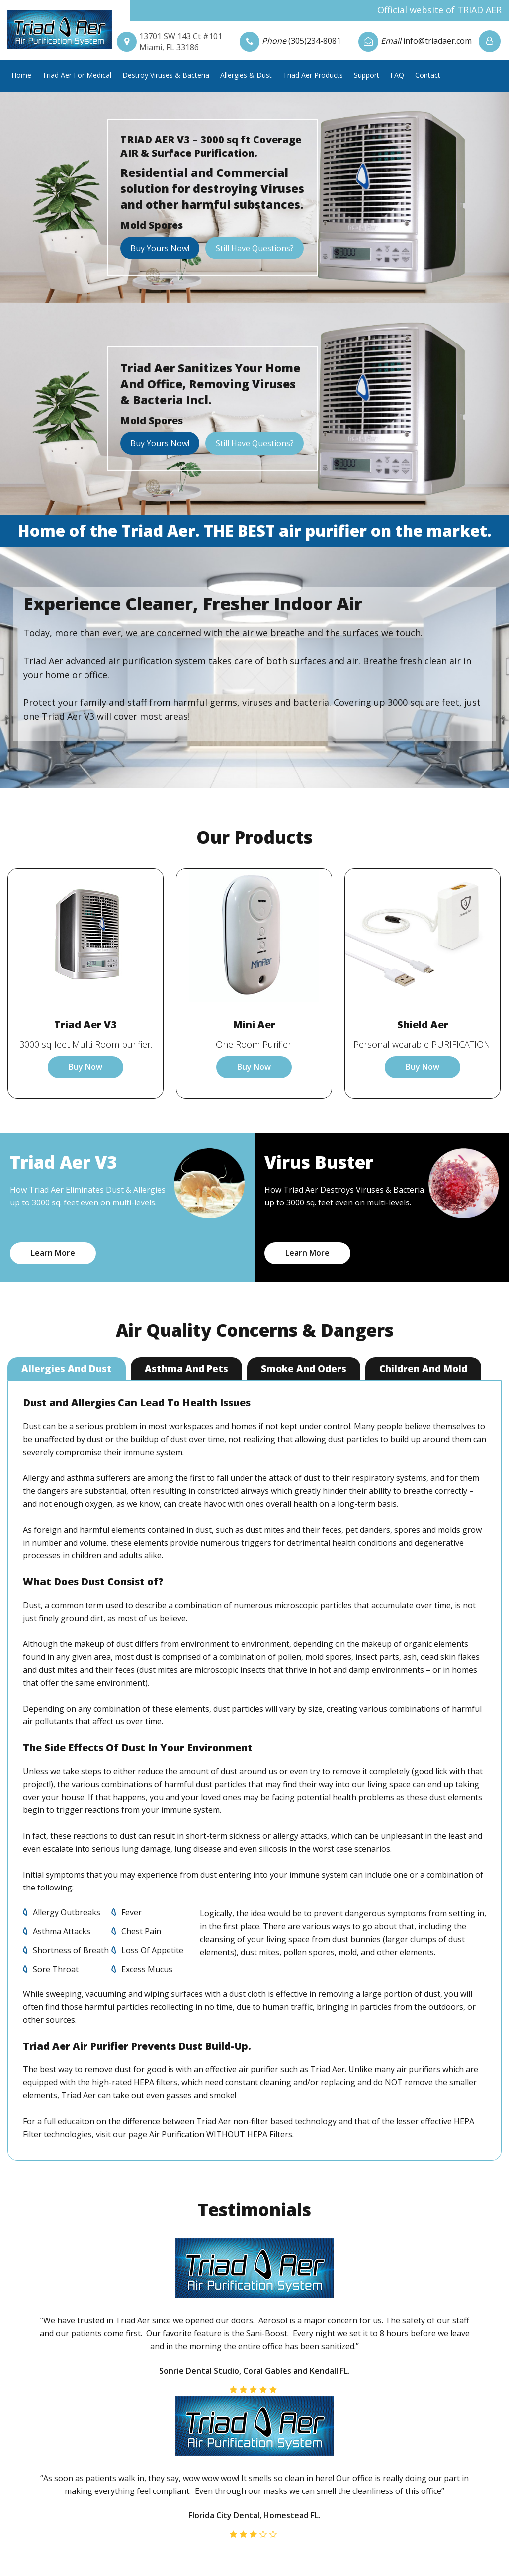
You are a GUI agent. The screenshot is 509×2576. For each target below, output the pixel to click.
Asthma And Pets (187, 1368)
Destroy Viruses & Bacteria (165, 75)
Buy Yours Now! (159, 248)
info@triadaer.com (437, 40)
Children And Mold (424, 1368)
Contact (427, 75)
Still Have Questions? (254, 248)
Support (366, 75)
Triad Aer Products (313, 75)
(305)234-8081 (314, 40)
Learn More (53, 1252)
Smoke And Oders (304, 1368)
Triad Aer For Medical (76, 75)
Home (21, 75)
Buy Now (85, 1066)
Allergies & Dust (246, 75)
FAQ (397, 75)
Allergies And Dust (66, 1368)
